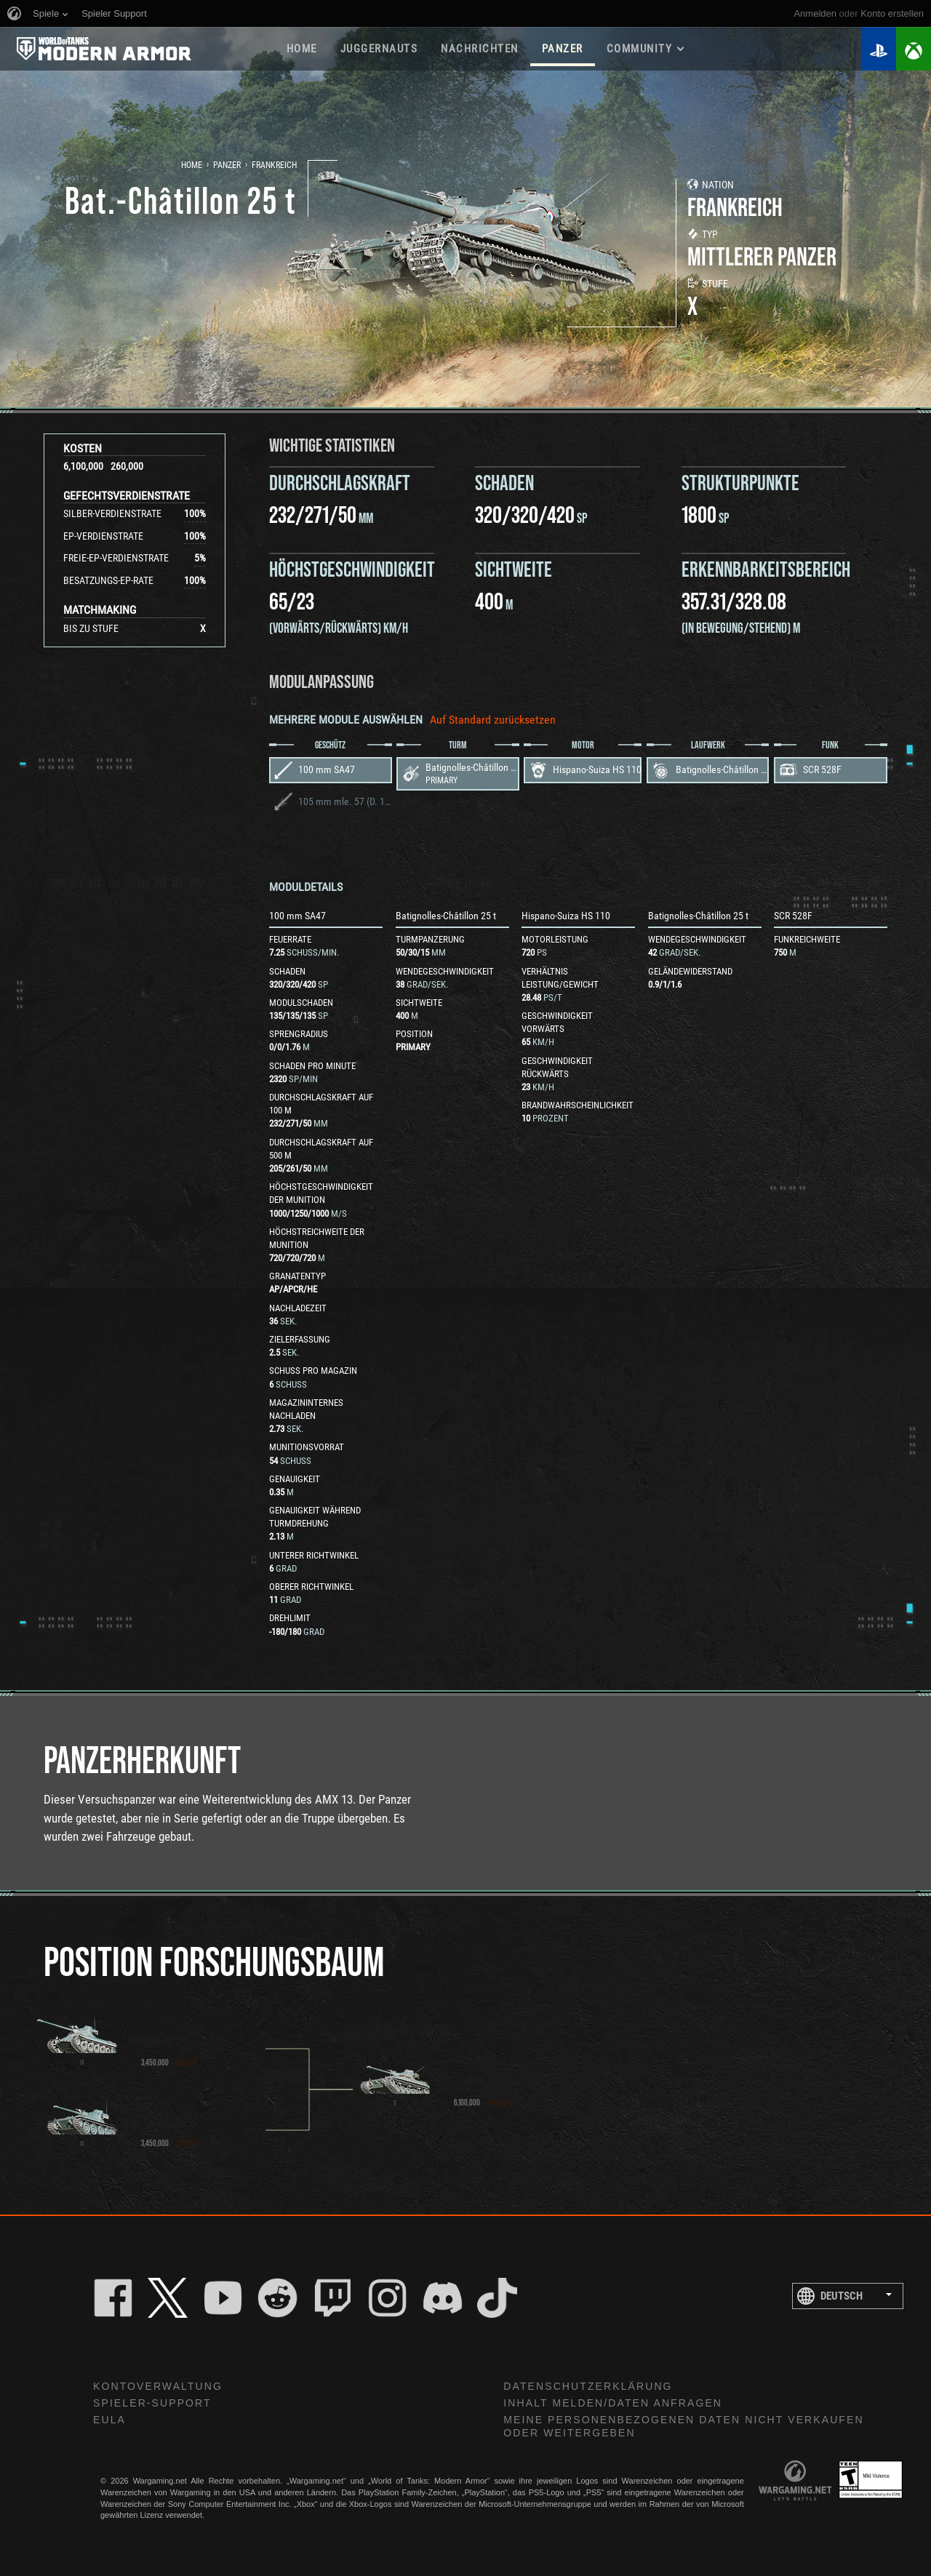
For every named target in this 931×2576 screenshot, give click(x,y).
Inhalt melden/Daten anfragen (612, 2403)
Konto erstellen (892, 13)
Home (191, 165)
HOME (302, 48)
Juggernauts (379, 48)
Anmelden (815, 13)
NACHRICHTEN (480, 48)
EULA (109, 2419)
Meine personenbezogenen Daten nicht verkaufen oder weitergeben (683, 2426)
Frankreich (274, 165)
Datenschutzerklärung (587, 2386)
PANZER (562, 48)
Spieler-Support (152, 2403)
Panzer (227, 165)
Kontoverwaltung (158, 2386)
